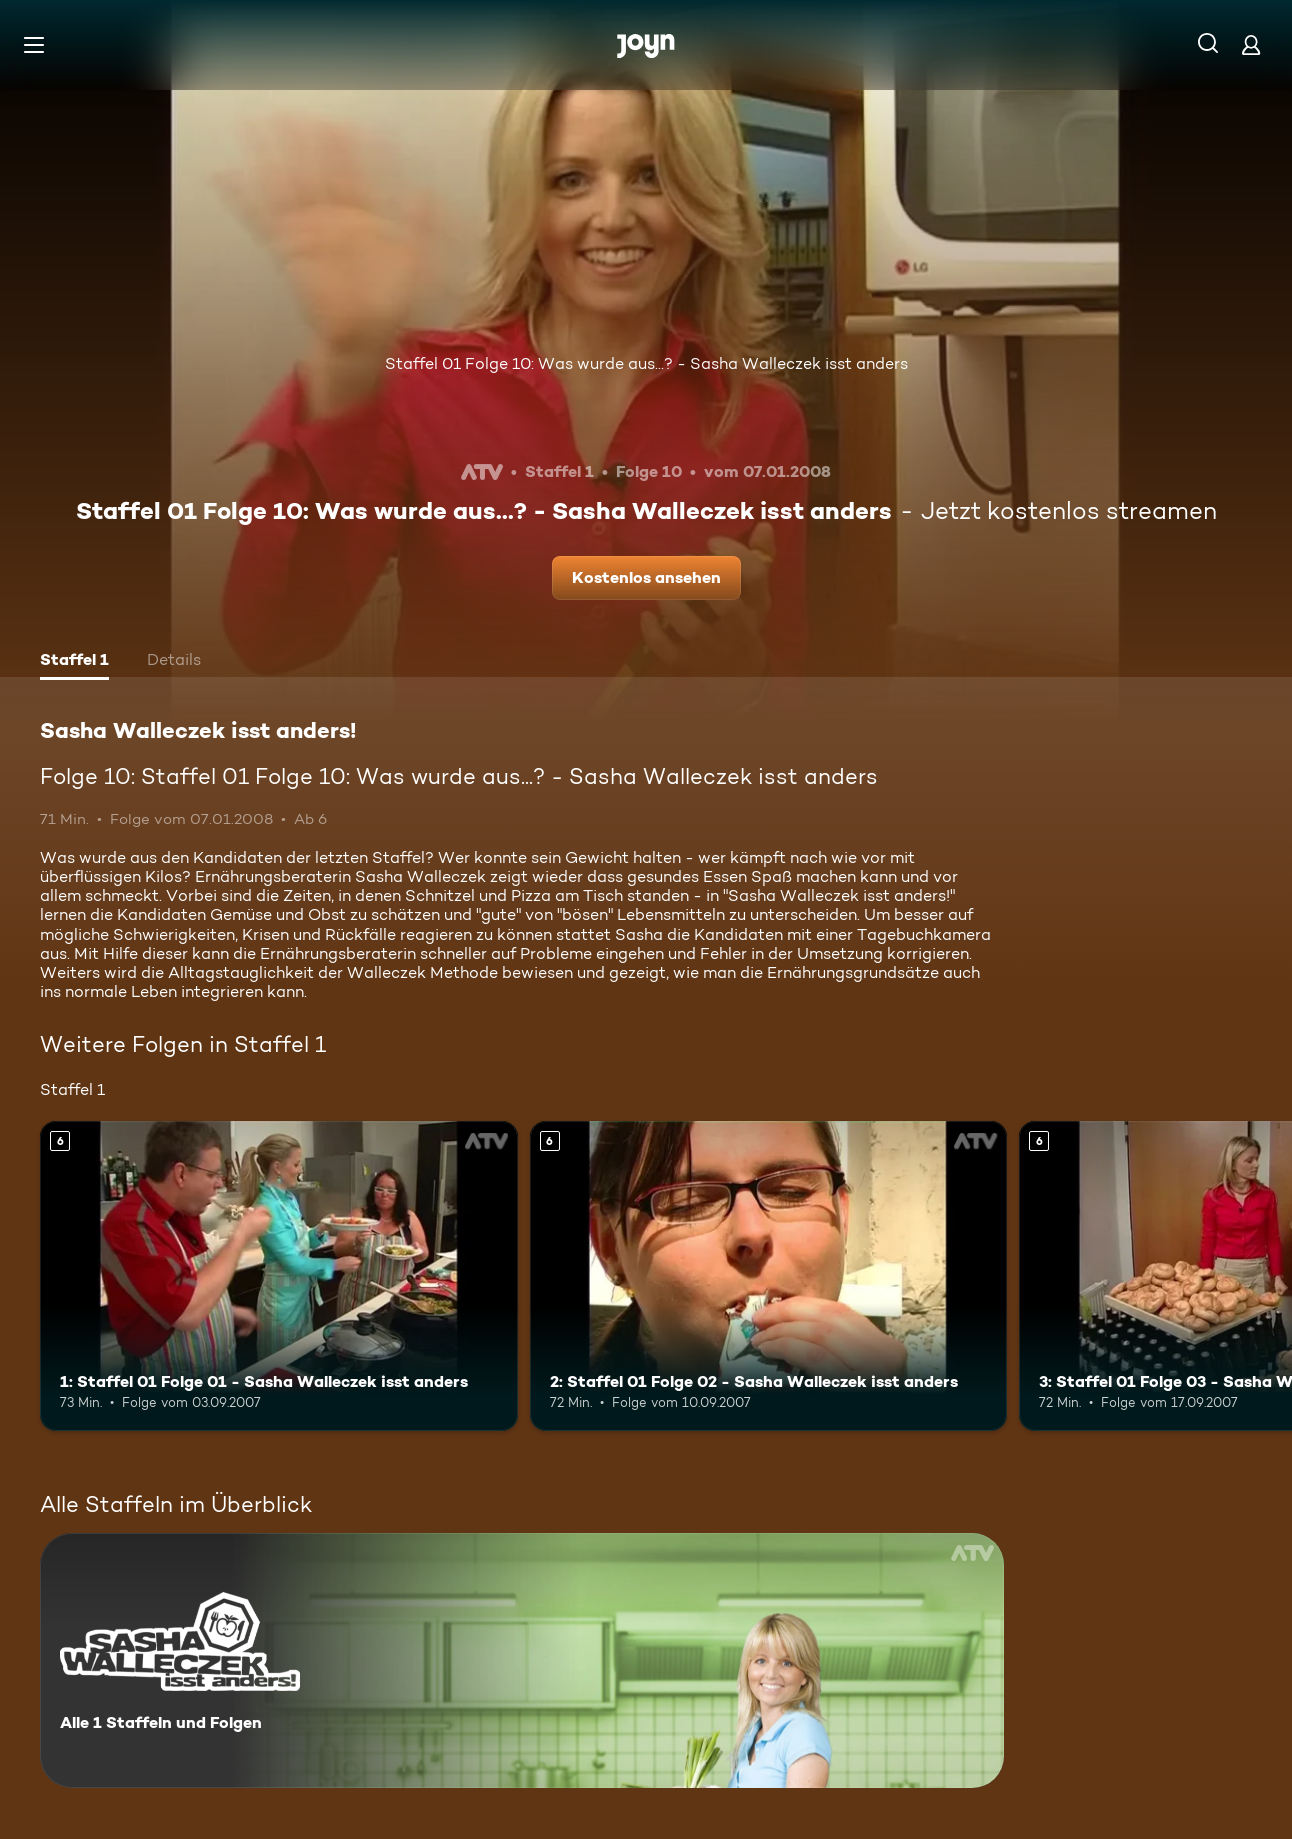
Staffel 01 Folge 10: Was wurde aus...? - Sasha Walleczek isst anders (646, 363)
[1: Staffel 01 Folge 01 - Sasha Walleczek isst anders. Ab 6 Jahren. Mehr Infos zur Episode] (279, 1276)
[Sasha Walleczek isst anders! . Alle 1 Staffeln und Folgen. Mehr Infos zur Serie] (522, 1660)
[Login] (1251, 44)
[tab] (74, 662)
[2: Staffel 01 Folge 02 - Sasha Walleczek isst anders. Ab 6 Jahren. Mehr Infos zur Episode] (769, 1276)
